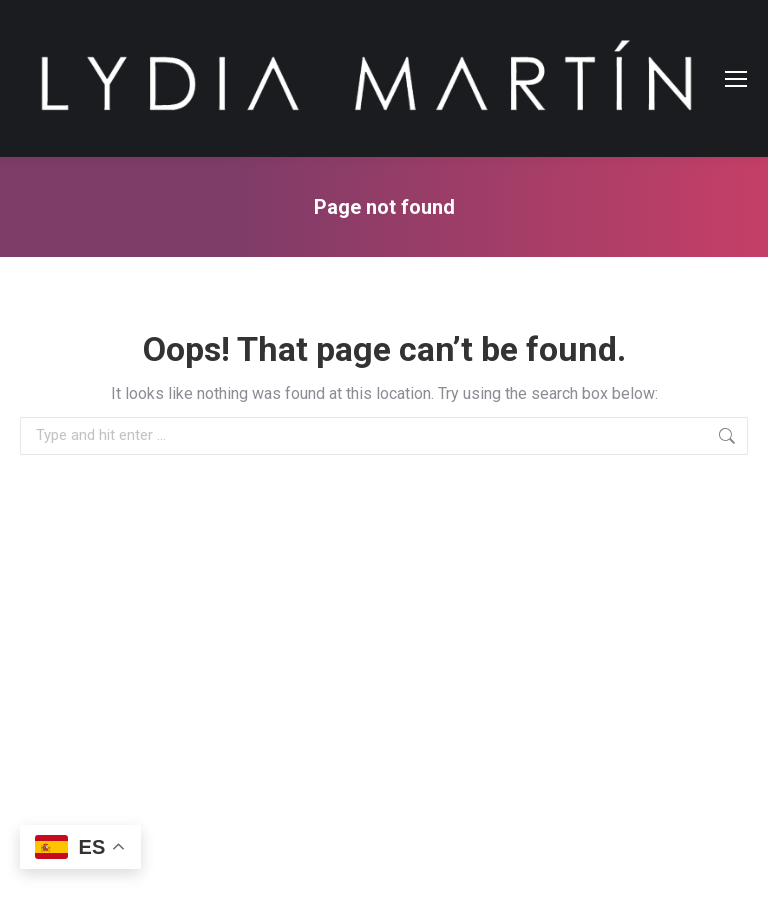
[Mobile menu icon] (736, 79)
